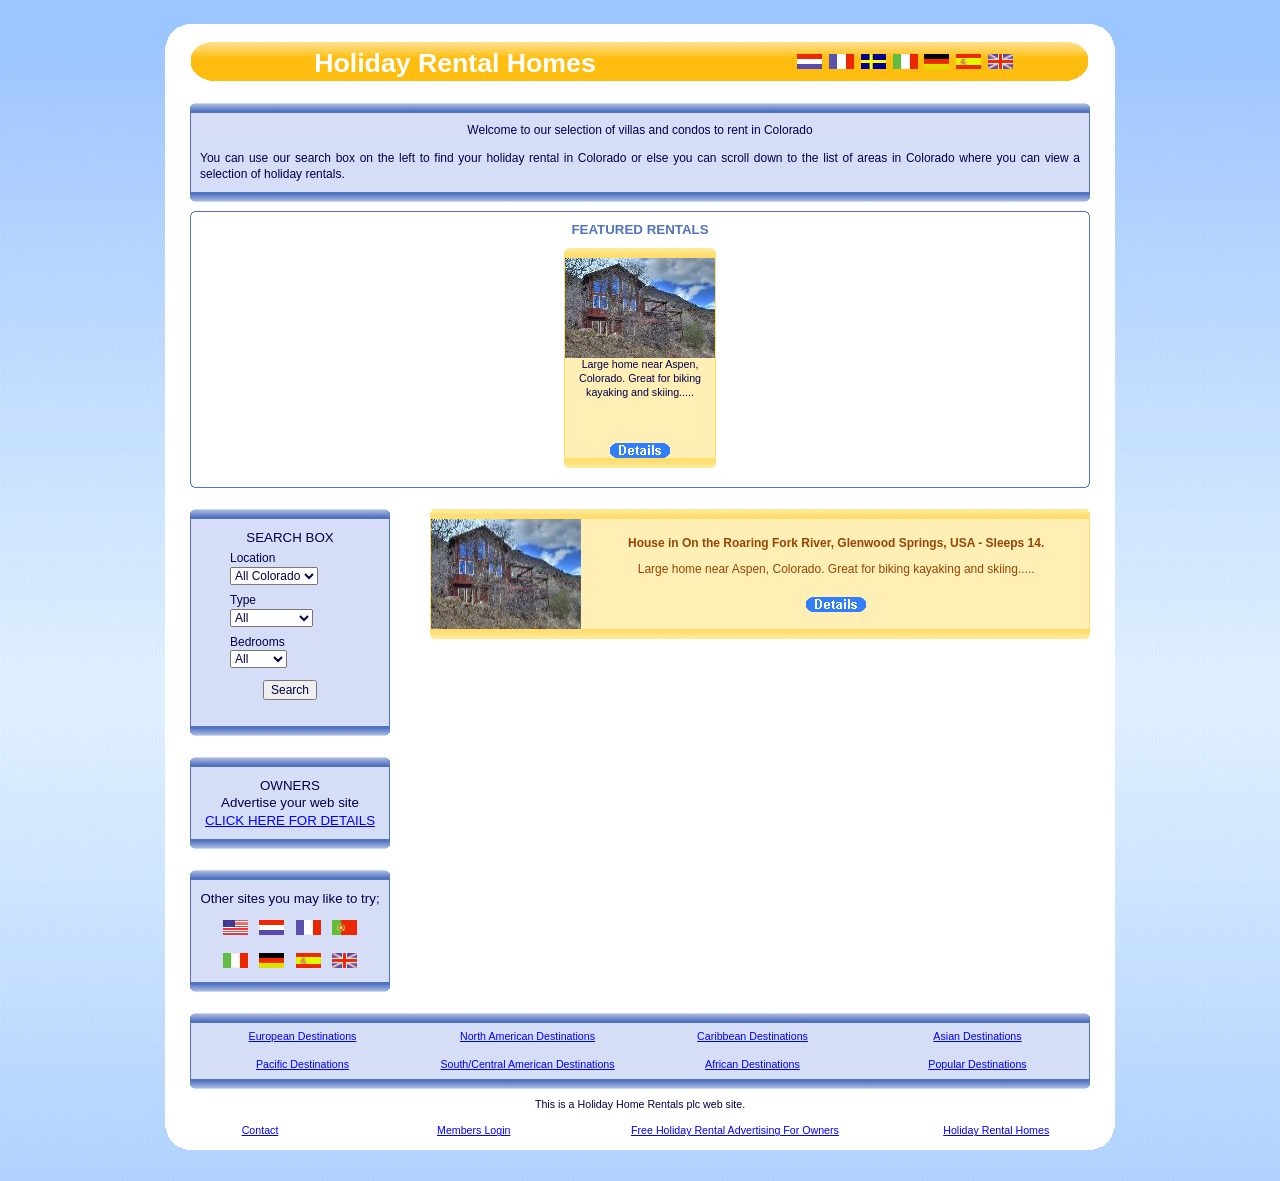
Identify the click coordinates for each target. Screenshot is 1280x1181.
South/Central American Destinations (527, 1064)
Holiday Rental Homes (996, 1130)
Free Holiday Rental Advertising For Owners (735, 1130)
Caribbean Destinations (752, 1036)
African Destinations (752, 1064)
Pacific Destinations (302, 1064)
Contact (260, 1130)
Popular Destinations (977, 1064)
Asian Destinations (977, 1036)
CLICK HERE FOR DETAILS (290, 820)
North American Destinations (527, 1036)
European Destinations (303, 1036)
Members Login (473, 1130)
